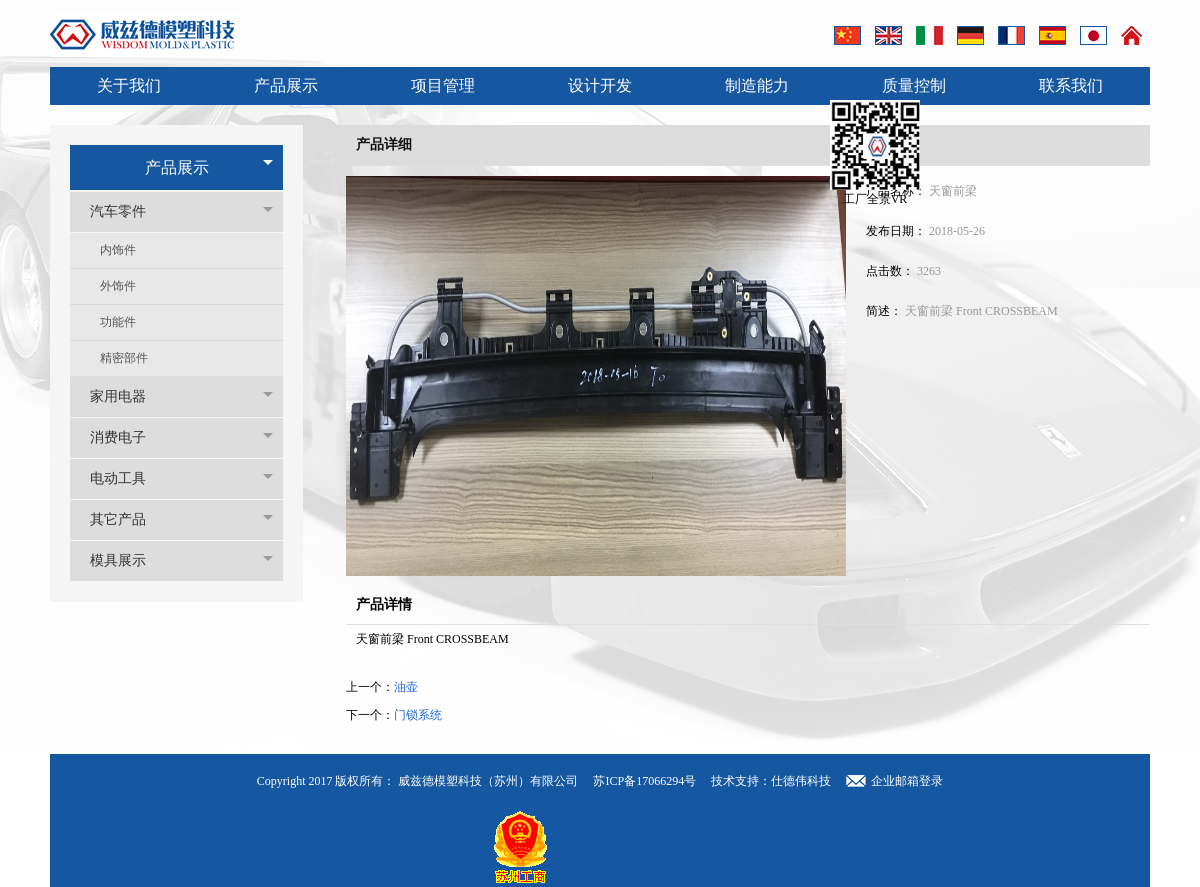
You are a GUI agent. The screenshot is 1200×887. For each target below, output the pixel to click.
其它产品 (128, 519)
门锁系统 (418, 715)
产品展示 (286, 85)
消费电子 (128, 437)
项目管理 (443, 85)
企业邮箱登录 (907, 781)
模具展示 (128, 560)
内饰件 (118, 250)
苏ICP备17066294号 (646, 781)
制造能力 (757, 85)
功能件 (118, 322)
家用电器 (128, 396)
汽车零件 (128, 211)
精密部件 (124, 358)
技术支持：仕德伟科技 (771, 781)
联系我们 (1071, 85)
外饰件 (118, 286)
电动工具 (128, 478)
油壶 (406, 687)
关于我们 (129, 85)
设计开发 (600, 85)
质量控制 (914, 85)
